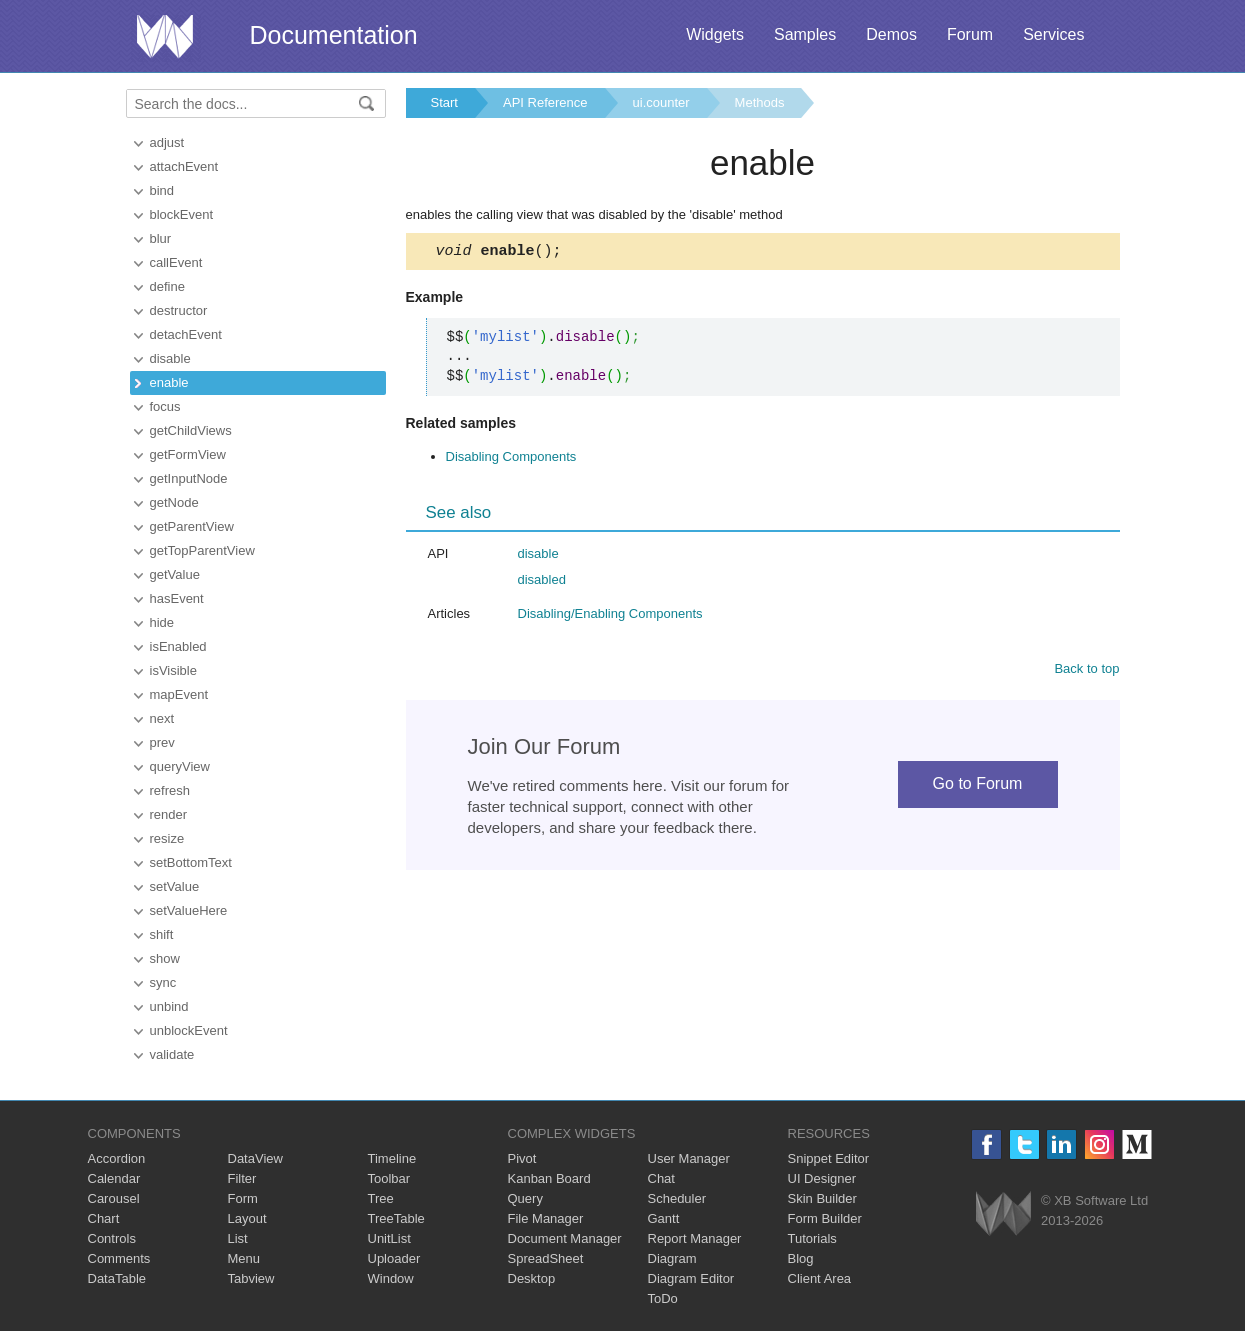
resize (167, 838)
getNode (174, 502)
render (169, 814)
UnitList (389, 1238)
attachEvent (184, 166)
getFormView (188, 454)
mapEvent (179, 694)
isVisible (173, 670)
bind (162, 190)
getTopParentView (202, 550)
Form (243, 1198)
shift (162, 934)
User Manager (689, 1158)
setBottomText (191, 862)
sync (163, 982)
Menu (244, 1258)
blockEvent (182, 214)
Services (1053, 34)
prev (162, 742)
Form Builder (825, 1218)
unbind (169, 1006)
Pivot (522, 1158)
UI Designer (822, 1178)
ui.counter (661, 102)
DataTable (117, 1278)
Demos (891, 34)
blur (161, 238)
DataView (255, 1158)
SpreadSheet (546, 1258)
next (162, 718)
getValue (175, 574)
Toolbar (389, 1178)
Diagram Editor (691, 1278)
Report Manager (695, 1238)
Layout (247, 1218)
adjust (167, 142)
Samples (805, 34)
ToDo (663, 1298)
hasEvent (177, 598)
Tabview (251, 1278)
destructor (179, 310)
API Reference (545, 102)
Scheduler (677, 1198)
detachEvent (186, 334)
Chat (661, 1178)
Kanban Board (549, 1178)
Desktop (532, 1278)
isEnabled (178, 646)
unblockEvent (189, 1030)
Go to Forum (978, 786)
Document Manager (565, 1238)
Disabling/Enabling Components (610, 616)
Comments (119, 1258)
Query (525, 1198)
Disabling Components (511, 459)
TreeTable (396, 1218)
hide (162, 622)
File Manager (546, 1218)
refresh (170, 790)
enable (169, 382)
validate (172, 1054)
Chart (104, 1218)
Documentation (334, 35)
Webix (1003, 1213)
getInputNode (189, 478)
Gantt (664, 1218)
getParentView (192, 526)
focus (165, 406)
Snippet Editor (829, 1158)
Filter (242, 1178)
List (238, 1238)
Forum (970, 34)
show (165, 958)
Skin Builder (822, 1198)
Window (391, 1278)
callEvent (176, 262)
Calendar (114, 1178)
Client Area (820, 1278)
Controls (112, 1238)
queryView (180, 766)
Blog (801, 1258)
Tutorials (812, 1238)
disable (170, 358)
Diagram (672, 1258)
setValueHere (189, 910)
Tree (381, 1198)
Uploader (394, 1258)
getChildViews (191, 430)
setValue (175, 886)
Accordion (117, 1158)
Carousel (114, 1198)
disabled (542, 582)
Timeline (392, 1158)
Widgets (715, 34)
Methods (760, 102)
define (167, 286)
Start (444, 102)
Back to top (1086, 671)
